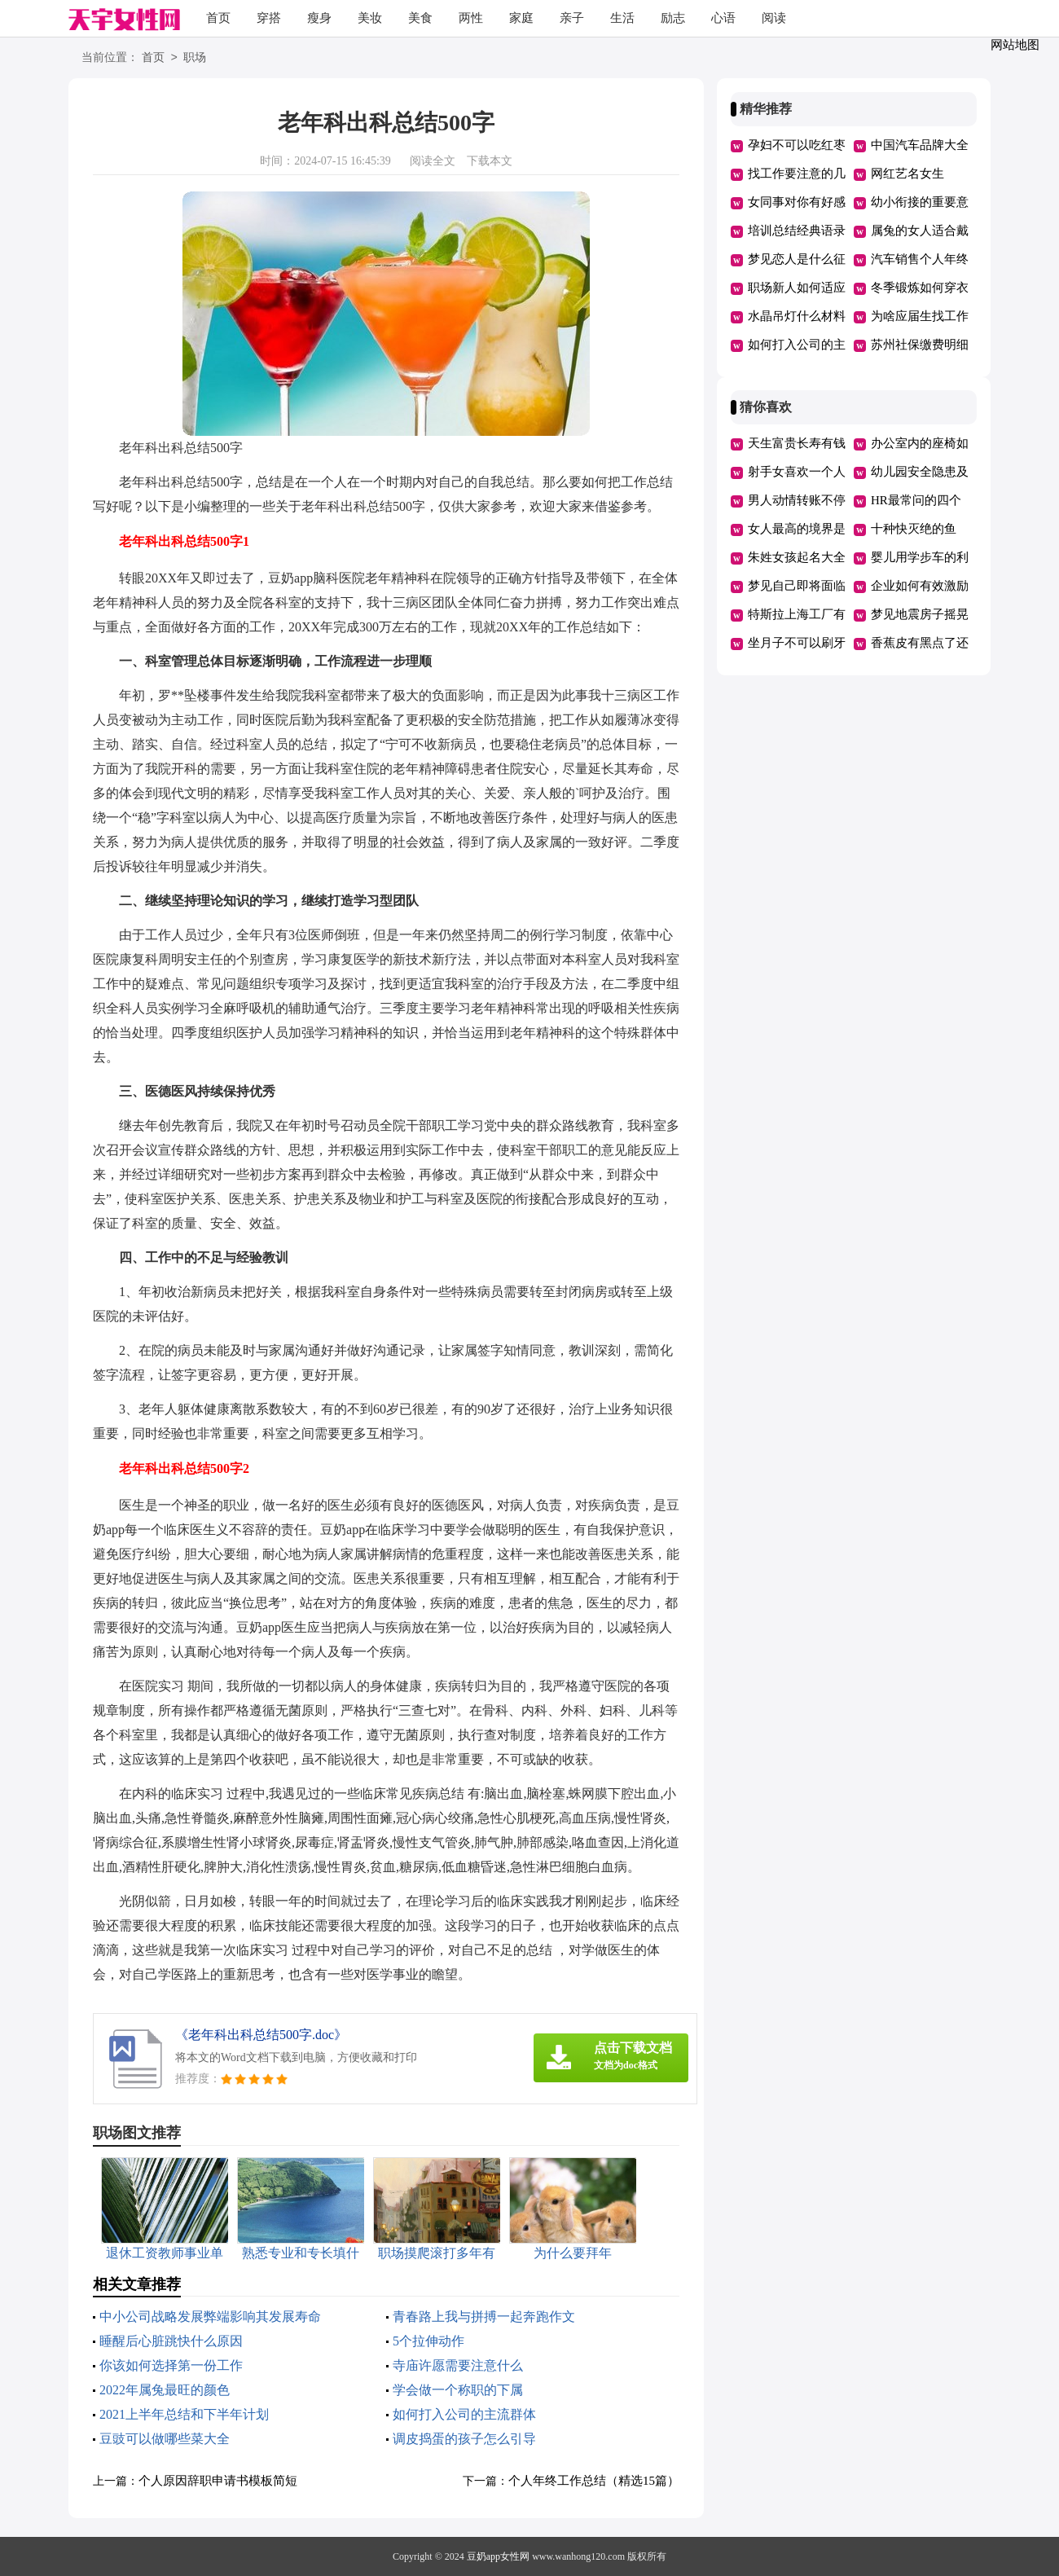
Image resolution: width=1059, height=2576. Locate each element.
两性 (471, 17)
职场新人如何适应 (797, 287)
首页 (218, 17)
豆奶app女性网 (498, 2556)
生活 (622, 17)
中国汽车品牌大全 (920, 145)
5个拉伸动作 (428, 2341)
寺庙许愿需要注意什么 (458, 2365)
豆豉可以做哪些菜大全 (164, 2439)
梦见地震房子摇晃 (920, 614)
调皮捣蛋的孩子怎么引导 (464, 2439)
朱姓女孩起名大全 (797, 557)
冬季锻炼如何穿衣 (920, 287)
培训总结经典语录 (797, 230)
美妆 (370, 17)
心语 (723, 17)
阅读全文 (432, 161)
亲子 (572, 17)
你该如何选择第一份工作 (171, 2365)
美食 (420, 17)
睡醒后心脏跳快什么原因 (171, 2341)
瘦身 (319, 17)
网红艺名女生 (907, 173)
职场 (194, 58)
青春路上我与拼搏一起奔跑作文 (484, 2316)
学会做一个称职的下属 (458, 2390)
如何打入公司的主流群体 (464, 2414)
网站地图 (1015, 44)
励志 (673, 17)
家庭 (521, 17)
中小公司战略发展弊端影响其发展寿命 (210, 2316)
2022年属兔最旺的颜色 (164, 2390)
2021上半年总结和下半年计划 (184, 2414)
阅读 (774, 17)
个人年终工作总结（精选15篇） (593, 2480)
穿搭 (269, 17)
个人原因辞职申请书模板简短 (217, 2480)
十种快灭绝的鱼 (913, 528)
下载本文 (489, 161)
